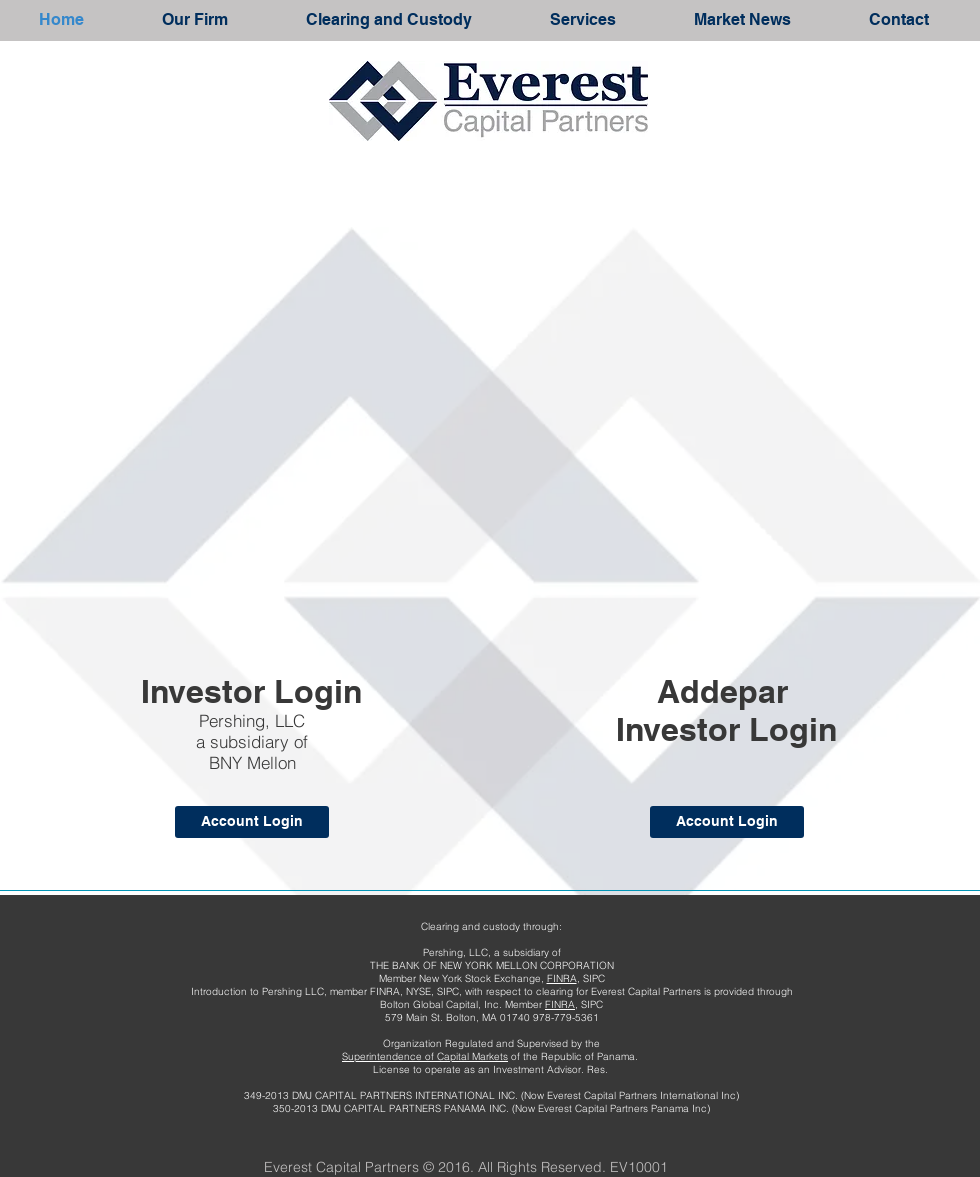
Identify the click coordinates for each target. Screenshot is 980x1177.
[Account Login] (252, 822)
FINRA (562, 978)
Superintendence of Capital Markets (425, 1056)
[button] (195, 19)
